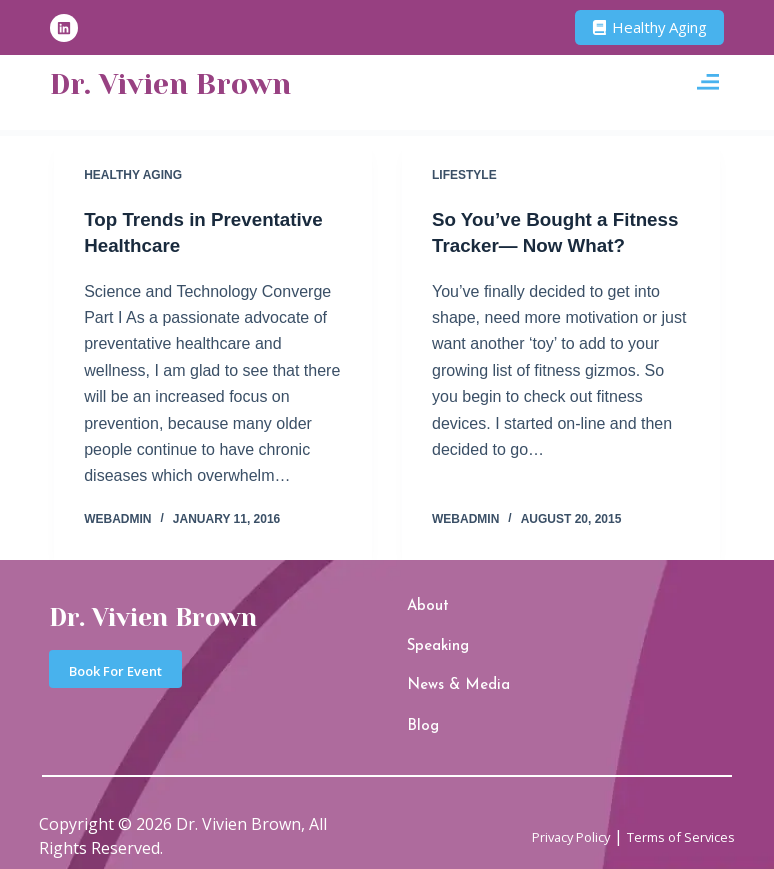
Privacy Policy (534, 816)
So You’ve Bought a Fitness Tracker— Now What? (539, 245)
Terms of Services (668, 816)
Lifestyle (464, 175)
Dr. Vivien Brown (195, 85)
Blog (418, 711)
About (421, 615)
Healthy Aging (133, 175)
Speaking (429, 646)
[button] (707, 85)
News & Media (442, 678)
